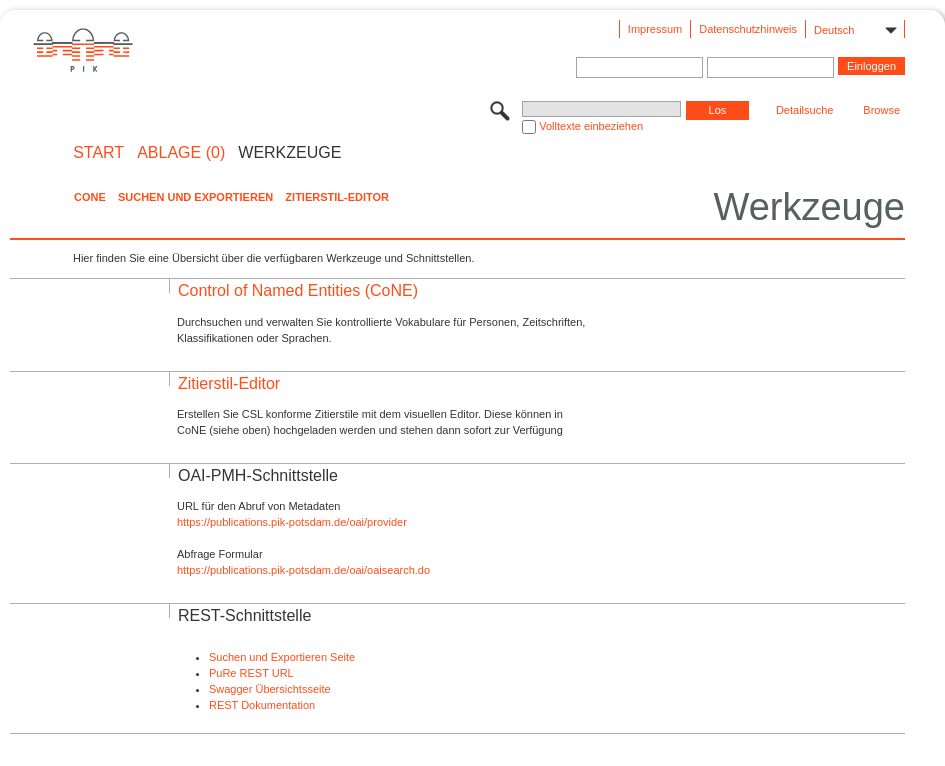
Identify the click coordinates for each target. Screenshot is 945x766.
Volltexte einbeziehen (591, 126)
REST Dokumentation (262, 705)
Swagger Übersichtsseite (270, 689)
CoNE (90, 197)
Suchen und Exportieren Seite (282, 657)
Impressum (655, 29)
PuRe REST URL (251, 673)
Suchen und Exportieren (195, 197)
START (98, 153)
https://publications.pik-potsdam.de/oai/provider (292, 522)
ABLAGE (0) (181, 153)
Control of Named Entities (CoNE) (298, 290)
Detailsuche (804, 110)
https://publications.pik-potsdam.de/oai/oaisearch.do (303, 570)
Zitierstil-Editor (337, 197)
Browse (881, 110)
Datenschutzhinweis (748, 29)
